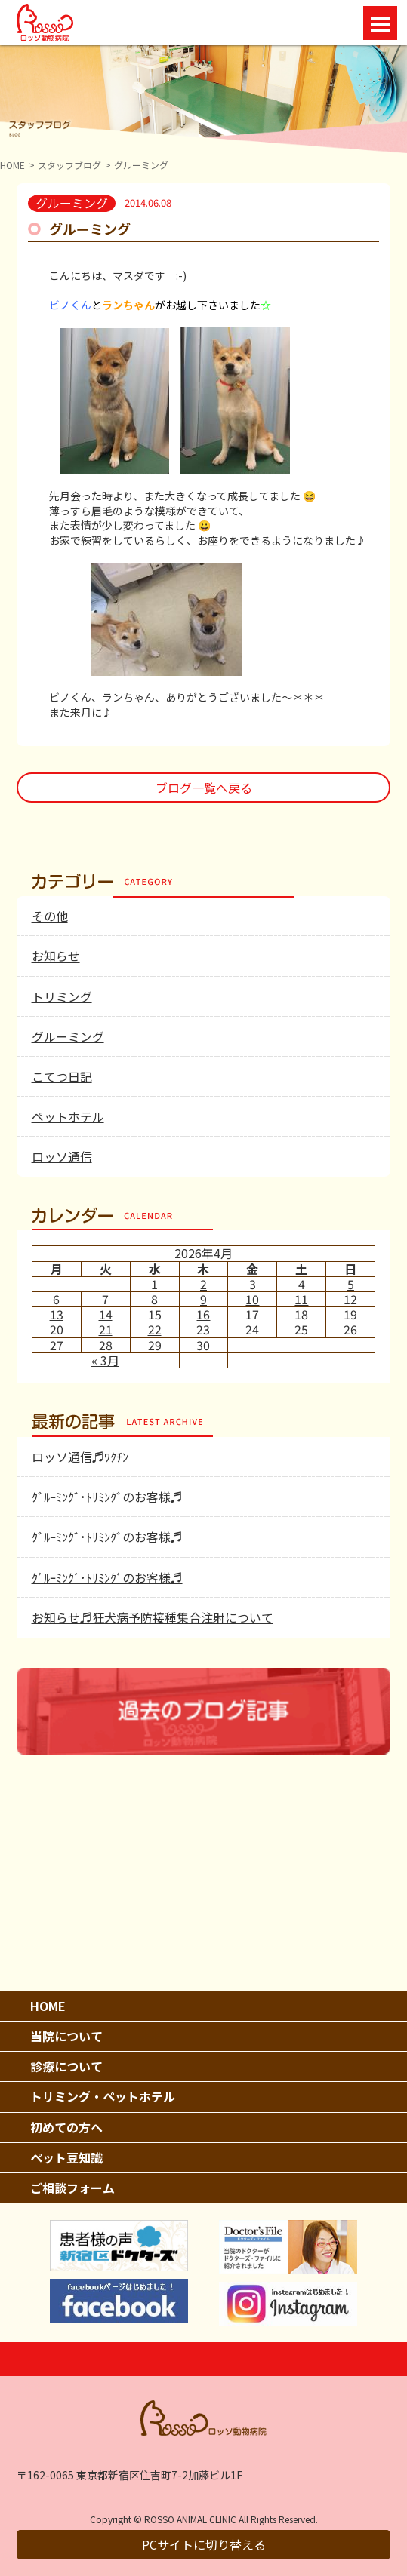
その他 (50, 916)
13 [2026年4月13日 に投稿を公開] (56, 1314)
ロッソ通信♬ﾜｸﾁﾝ (80, 1457)
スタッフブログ (69, 164)
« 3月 (105, 1360)
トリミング (62, 996)
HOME (12, 164)
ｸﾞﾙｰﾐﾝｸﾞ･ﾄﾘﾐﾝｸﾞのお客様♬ (107, 1497)
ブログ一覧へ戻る (204, 787)
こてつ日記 (62, 1076)
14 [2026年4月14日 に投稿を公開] (106, 1314)
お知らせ (56, 956)
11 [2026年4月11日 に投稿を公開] (301, 1299)
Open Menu (380, 23)
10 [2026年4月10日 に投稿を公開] (252, 1299)
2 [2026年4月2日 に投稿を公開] (203, 1284)
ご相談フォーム (72, 2187)
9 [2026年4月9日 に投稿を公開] (203, 1299)
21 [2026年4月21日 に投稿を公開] (106, 1329)
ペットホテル (68, 1116)
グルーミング (68, 1036)
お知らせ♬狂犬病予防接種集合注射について (152, 1617)
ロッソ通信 (62, 1156)
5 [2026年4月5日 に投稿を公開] (350, 1284)
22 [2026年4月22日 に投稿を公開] (155, 1329)
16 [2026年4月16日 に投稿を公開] (203, 1314)
